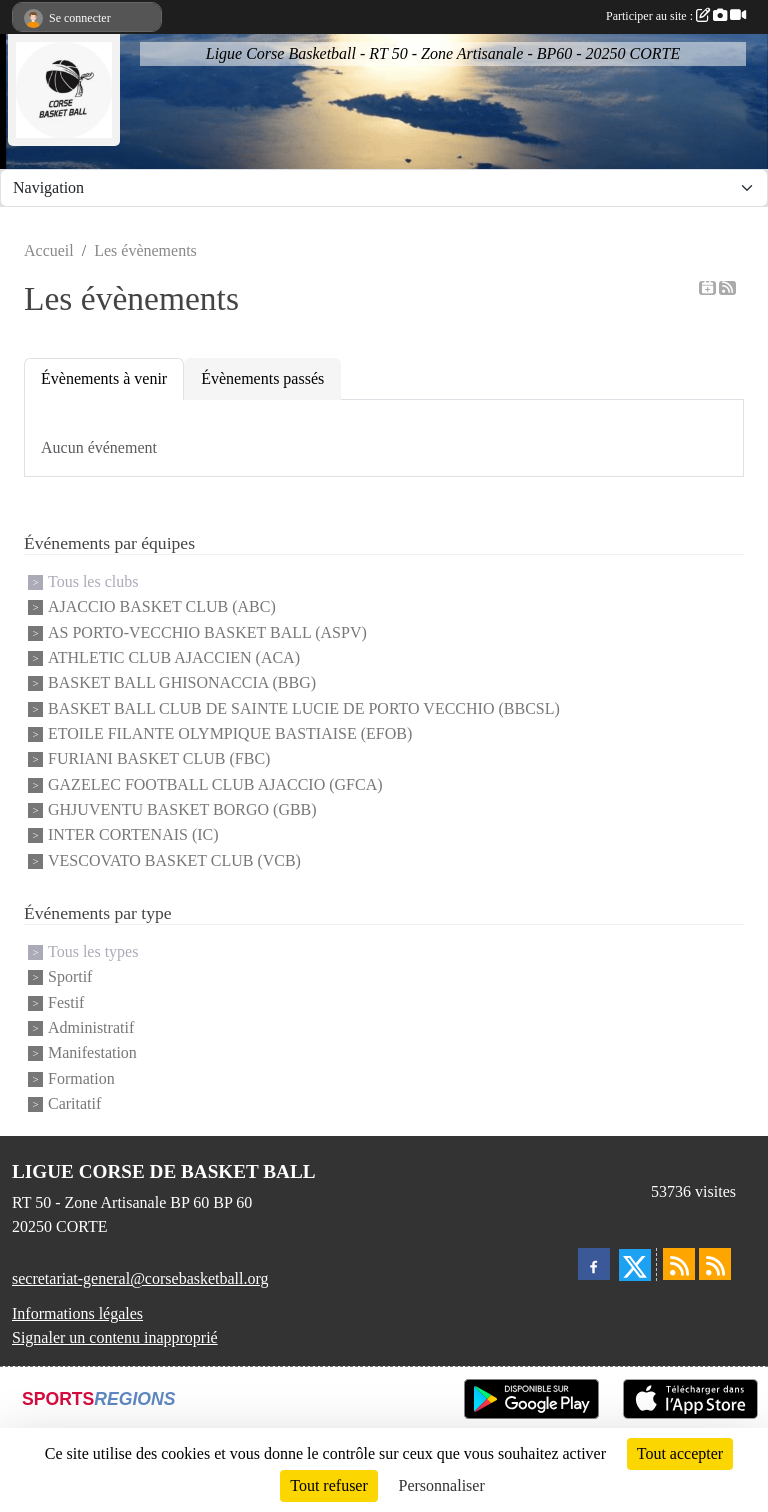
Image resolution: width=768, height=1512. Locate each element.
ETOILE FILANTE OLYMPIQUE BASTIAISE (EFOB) (230, 733)
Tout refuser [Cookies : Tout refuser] (329, 1485)
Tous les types (93, 951)
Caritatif (74, 1103)
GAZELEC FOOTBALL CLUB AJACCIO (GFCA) (215, 784)
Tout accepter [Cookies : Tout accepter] (680, 1453)
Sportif (70, 977)
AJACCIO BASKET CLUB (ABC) (162, 607)
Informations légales (77, 1313)
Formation (81, 1078)
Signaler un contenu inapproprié (115, 1337)
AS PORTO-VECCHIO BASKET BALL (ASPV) (207, 632)
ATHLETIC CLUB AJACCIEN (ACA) (174, 657)
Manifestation (92, 1053)
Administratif (91, 1027)
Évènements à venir (104, 378)
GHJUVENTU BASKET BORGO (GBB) (182, 809)
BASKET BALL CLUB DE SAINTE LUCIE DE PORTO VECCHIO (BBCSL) (304, 708)
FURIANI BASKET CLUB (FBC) (159, 759)
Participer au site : (676, 16)
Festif (66, 1002)
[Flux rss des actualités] (679, 1264)
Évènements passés (262, 378)
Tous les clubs (93, 581)
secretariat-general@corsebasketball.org (140, 1278)
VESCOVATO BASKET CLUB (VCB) (174, 860)
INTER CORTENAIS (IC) (133, 835)
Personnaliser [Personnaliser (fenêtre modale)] (442, 1485)
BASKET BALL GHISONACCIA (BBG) (182, 683)
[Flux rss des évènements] (715, 1264)
